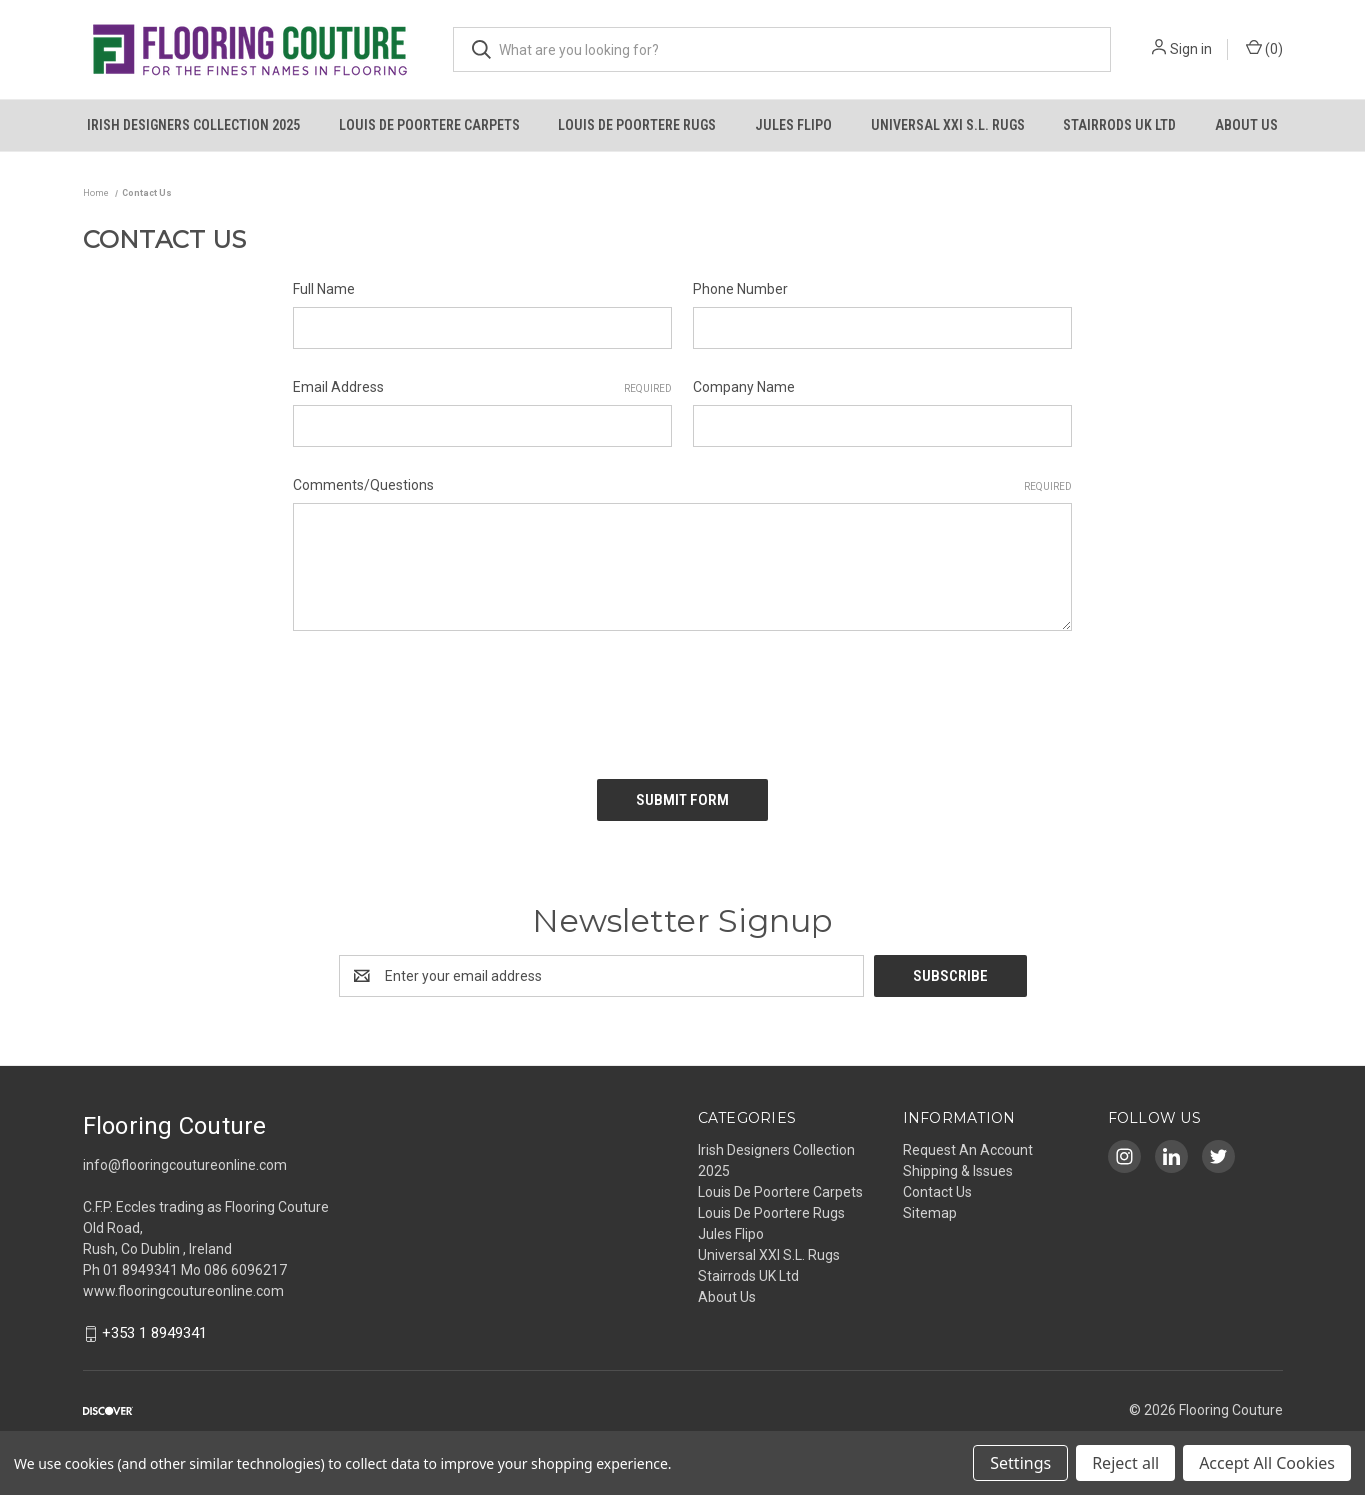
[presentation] (445, 698)
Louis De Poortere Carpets (429, 125)
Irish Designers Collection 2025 (193, 125)
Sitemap (930, 1213)
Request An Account (968, 1150)
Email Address (482, 388)
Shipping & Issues (958, 1171)
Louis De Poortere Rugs (637, 125)
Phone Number (740, 289)
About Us (1246, 125)
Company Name (744, 387)
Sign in (1191, 49)
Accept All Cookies (1267, 1463)
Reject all (1125, 1463)
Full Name (324, 289)
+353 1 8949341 (154, 1334)
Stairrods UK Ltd (1119, 125)
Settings (1020, 1463)
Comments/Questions (682, 486)
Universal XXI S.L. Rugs (948, 125)
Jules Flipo (793, 125)
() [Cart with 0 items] (1264, 48)
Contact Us (937, 1192)
